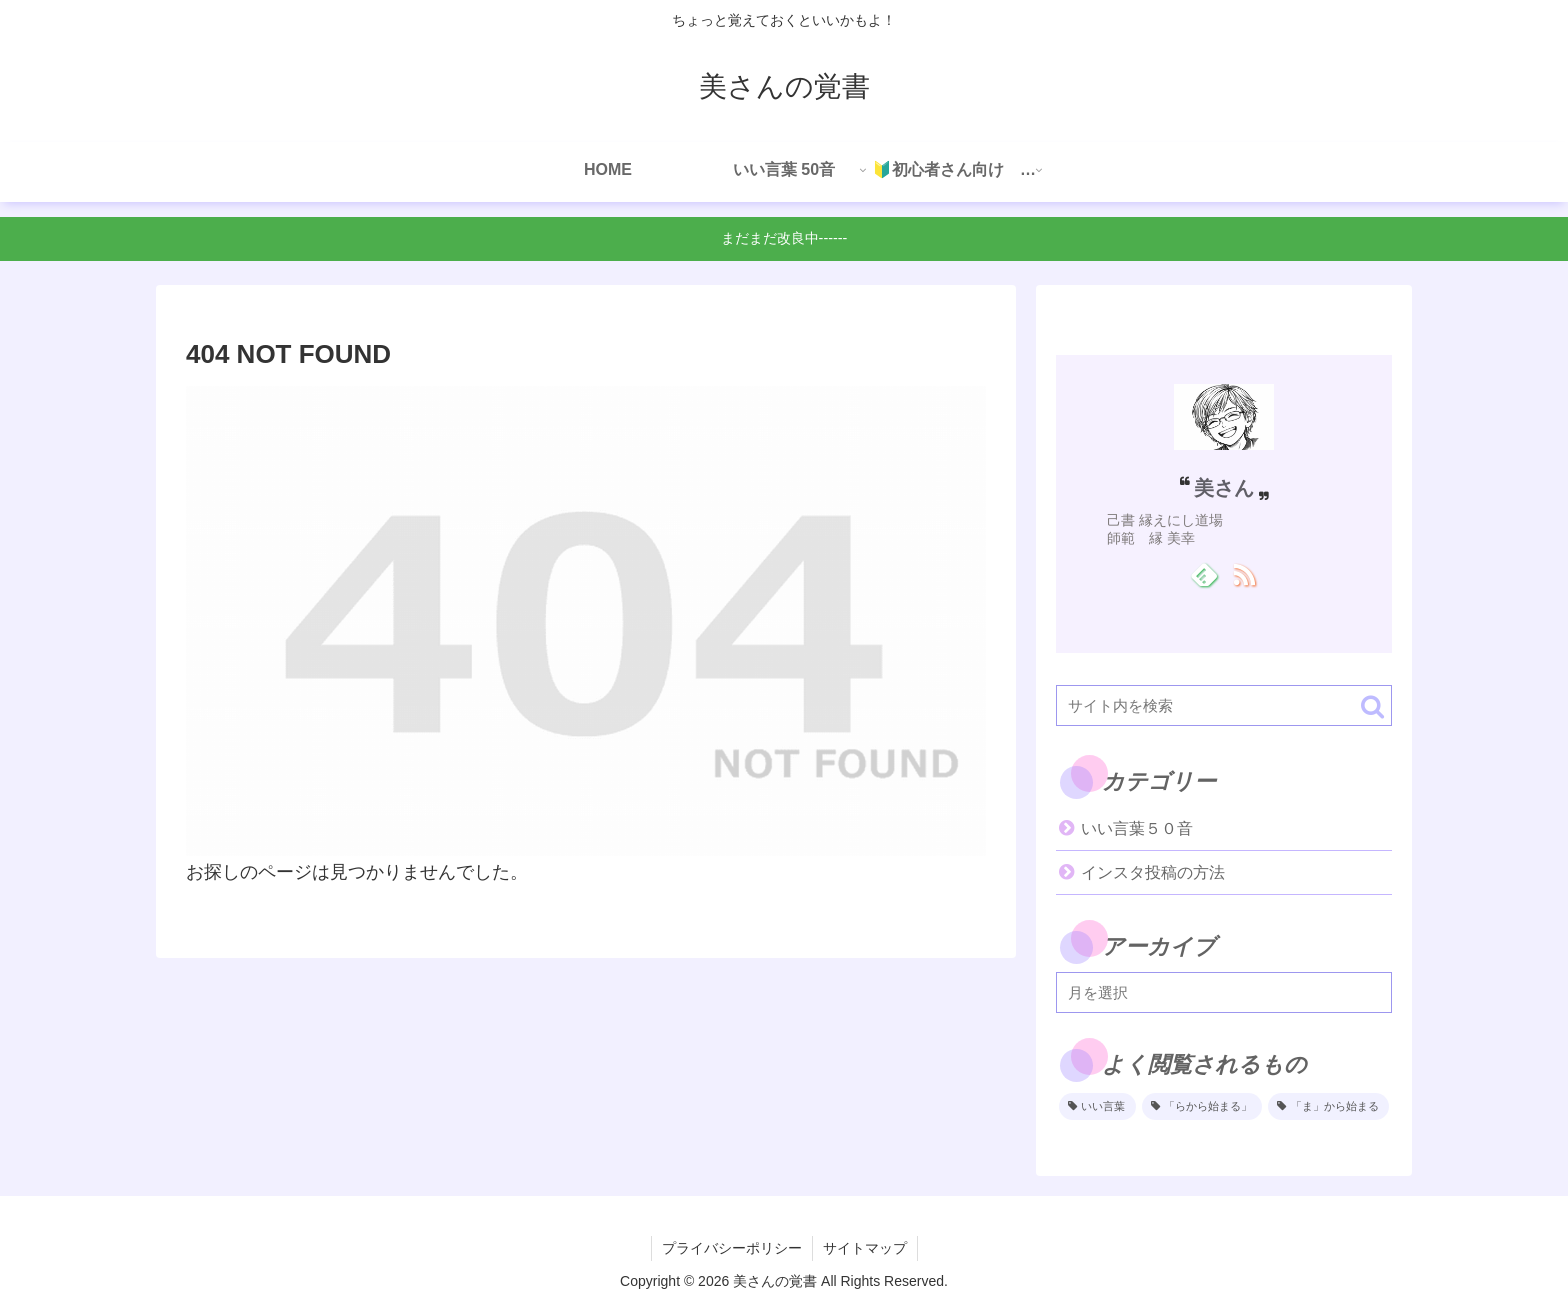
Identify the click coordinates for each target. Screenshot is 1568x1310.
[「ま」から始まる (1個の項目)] (1328, 1107)
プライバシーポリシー (732, 1248)
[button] (1372, 706)
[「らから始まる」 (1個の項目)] (1202, 1107)
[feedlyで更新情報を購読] (1204, 574)
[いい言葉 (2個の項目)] (1097, 1107)
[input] (1224, 705)
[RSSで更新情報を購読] (1243, 574)
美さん (1224, 488)
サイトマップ (865, 1248)
